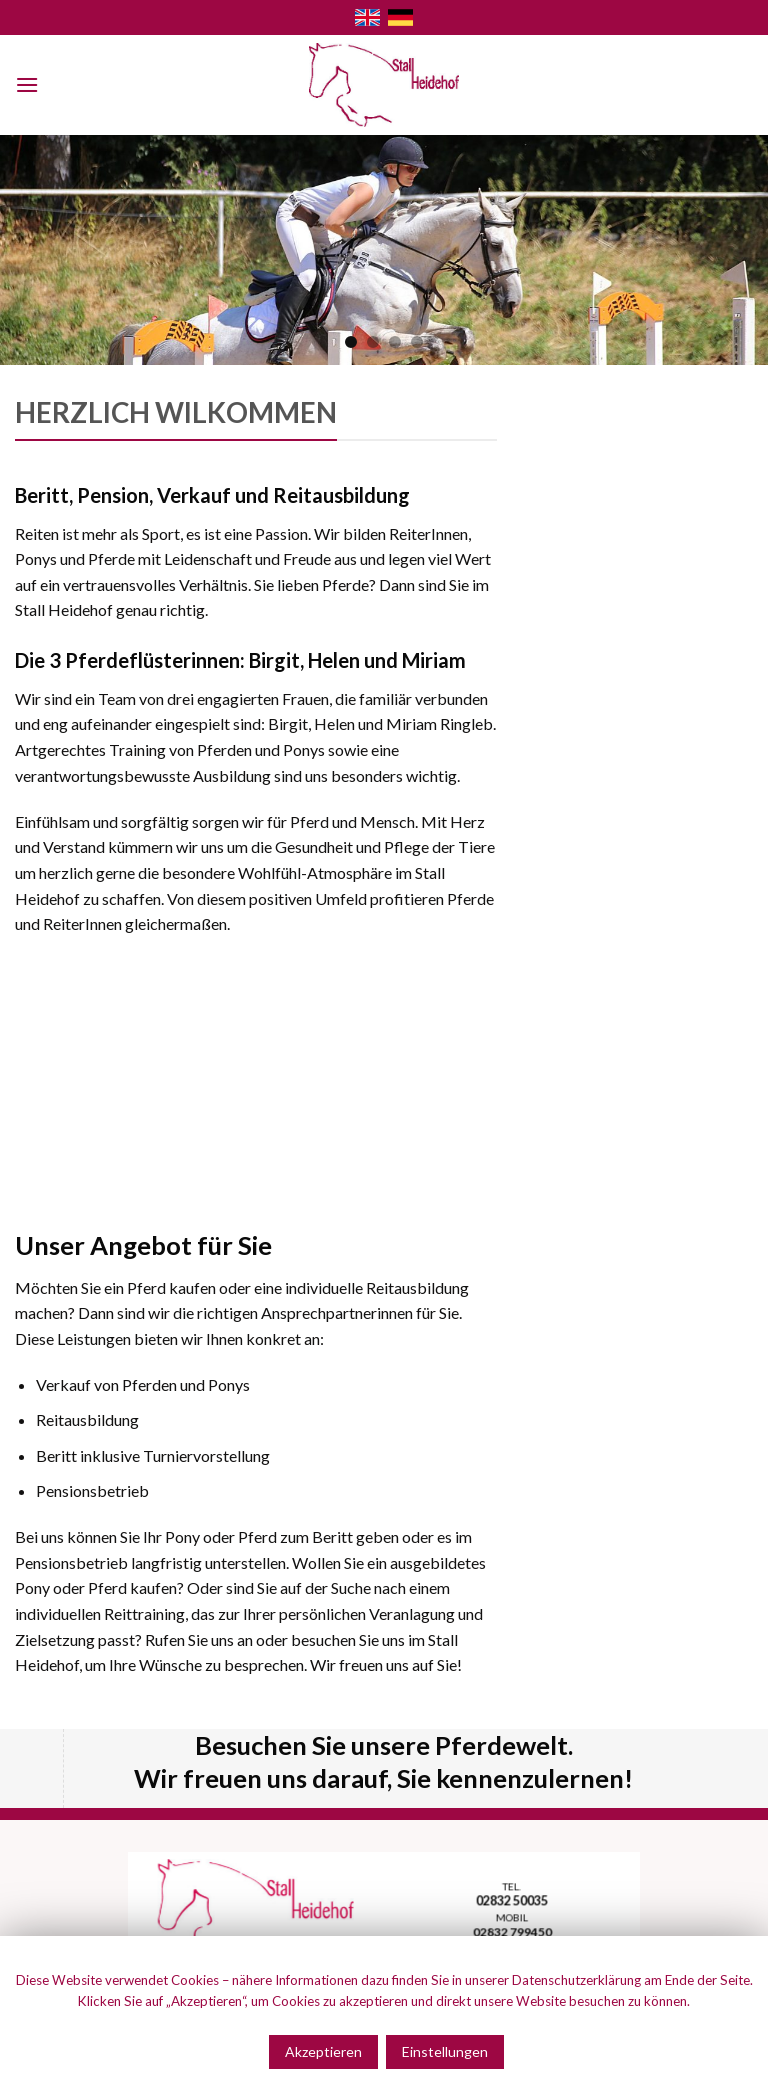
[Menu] (27, 84)
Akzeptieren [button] (323, 2051)
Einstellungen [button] (445, 2051)
